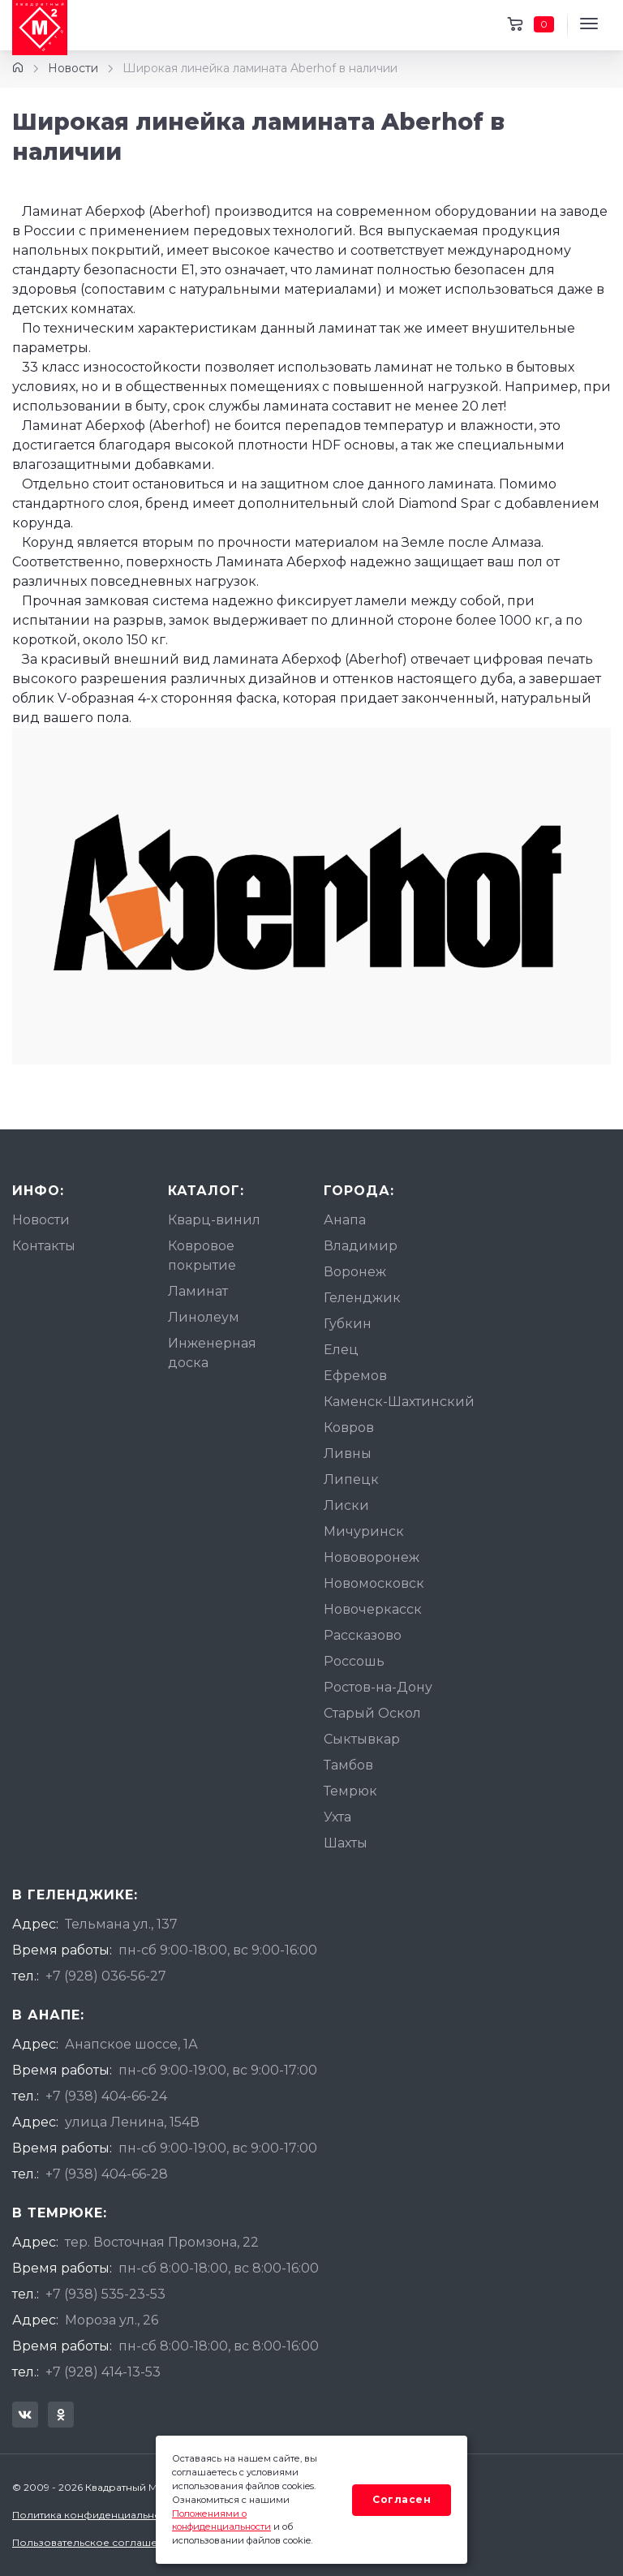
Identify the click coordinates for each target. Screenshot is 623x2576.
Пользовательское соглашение (94, 2542)
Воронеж (355, 1271)
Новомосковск (374, 1583)
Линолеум (203, 1317)
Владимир (360, 1246)
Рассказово (363, 1635)
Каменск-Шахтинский (399, 1401)
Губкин (348, 1323)
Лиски (346, 1505)
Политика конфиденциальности (95, 2515)
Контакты (43, 1246)
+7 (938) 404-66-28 (106, 2174)
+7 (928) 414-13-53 (103, 2372)
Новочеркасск (373, 1609)
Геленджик (362, 1297)
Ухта (337, 1817)
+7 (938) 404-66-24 (106, 2096)
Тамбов (348, 1765)
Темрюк (350, 1791)
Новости (73, 68)
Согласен (401, 2499)
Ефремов (355, 1375)
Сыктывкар (362, 1739)
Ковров (349, 1427)
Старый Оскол (372, 1713)
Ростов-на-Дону (378, 1687)
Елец (341, 1349)
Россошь (354, 1661)
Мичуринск (364, 1531)
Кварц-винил (214, 1220)
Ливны (348, 1453)
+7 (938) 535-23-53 (105, 2294)
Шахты (345, 1843)
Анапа (345, 1220)
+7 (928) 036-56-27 (105, 1976)
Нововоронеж (371, 1557)
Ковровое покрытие (202, 1255)
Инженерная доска (212, 1352)
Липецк (351, 1479)
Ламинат (198, 1291)
